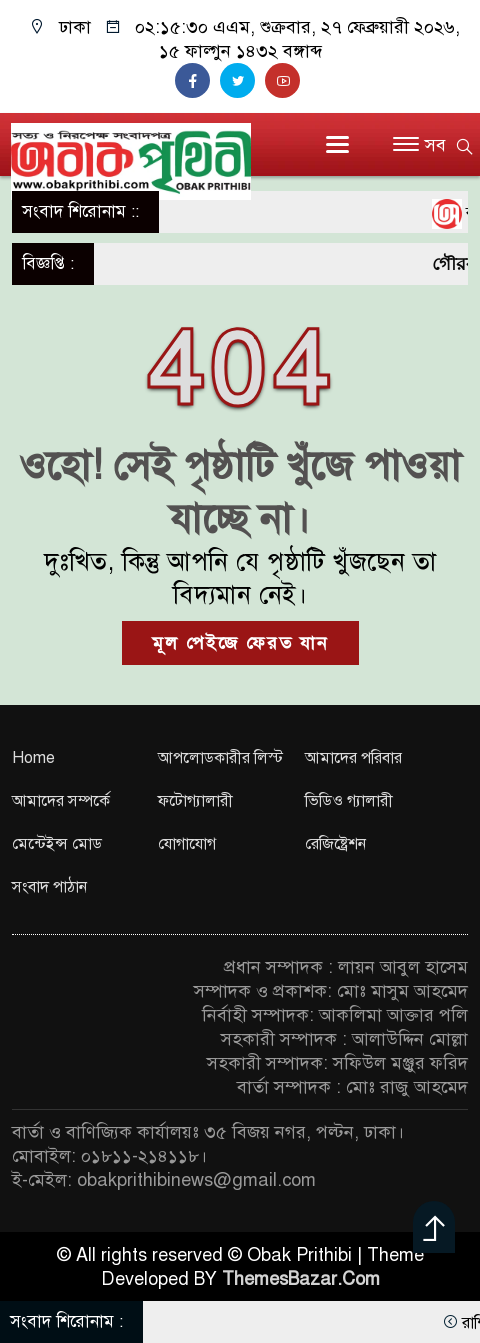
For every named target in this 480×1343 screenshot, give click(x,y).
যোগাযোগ (187, 844)
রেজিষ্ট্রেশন (335, 844)
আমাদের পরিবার (353, 758)
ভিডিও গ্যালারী (349, 801)
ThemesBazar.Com (301, 1279)
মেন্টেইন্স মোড (57, 844)
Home (33, 758)
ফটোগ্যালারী (195, 801)
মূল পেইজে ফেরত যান (240, 643)
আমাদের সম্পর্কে (61, 801)
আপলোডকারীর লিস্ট (220, 758)
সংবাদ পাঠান (49, 887)
